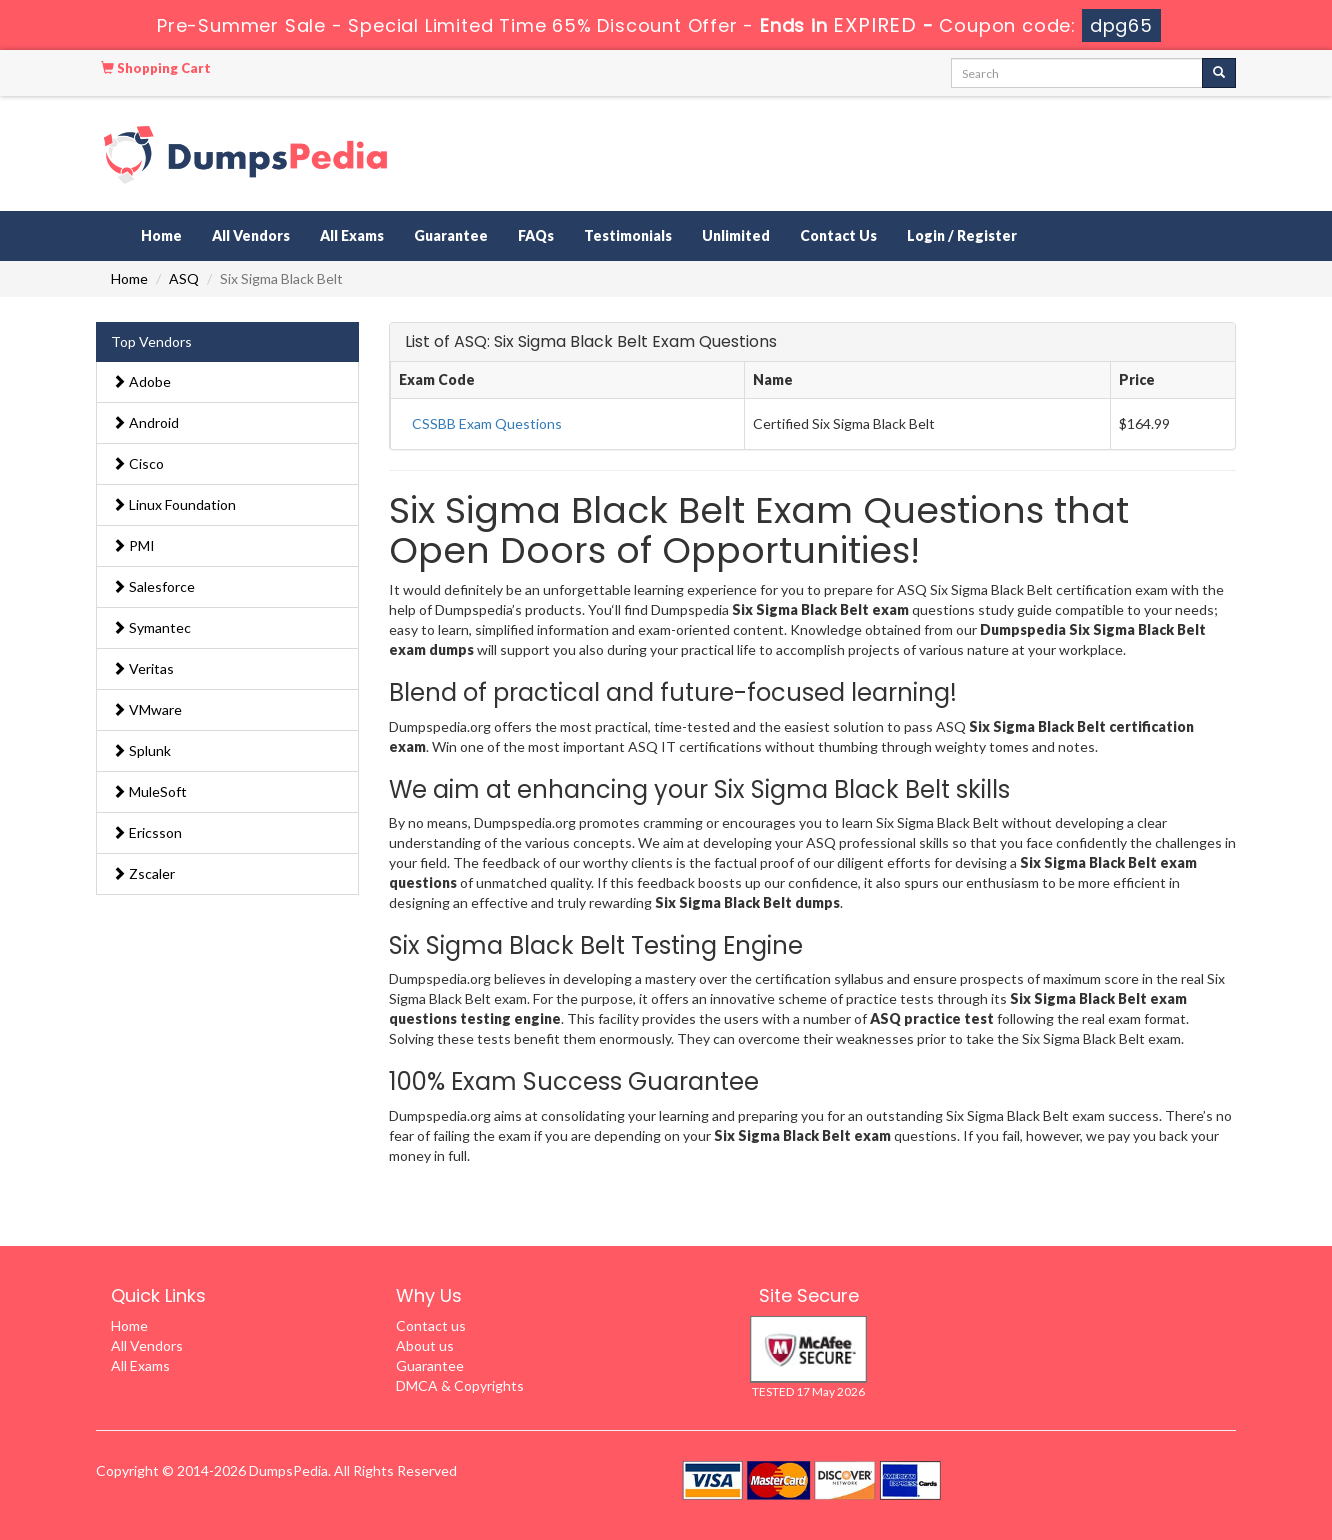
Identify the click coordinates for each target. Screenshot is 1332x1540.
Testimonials (628, 235)
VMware (147, 709)
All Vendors (251, 235)
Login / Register (962, 235)
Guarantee (451, 235)
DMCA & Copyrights (460, 1385)
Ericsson (147, 832)
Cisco (138, 463)
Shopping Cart (156, 68)
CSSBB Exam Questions (487, 423)
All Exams (352, 235)
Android (145, 422)
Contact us (431, 1325)
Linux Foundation (174, 504)
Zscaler (143, 873)
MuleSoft (149, 791)
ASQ (184, 278)
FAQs (536, 235)
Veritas (143, 668)
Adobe (141, 381)
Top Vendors (151, 341)
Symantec (151, 627)
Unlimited (736, 235)
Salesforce (153, 586)
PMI (133, 545)
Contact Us (838, 235)
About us (425, 1345)
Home (161, 235)
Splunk (141, 750)
